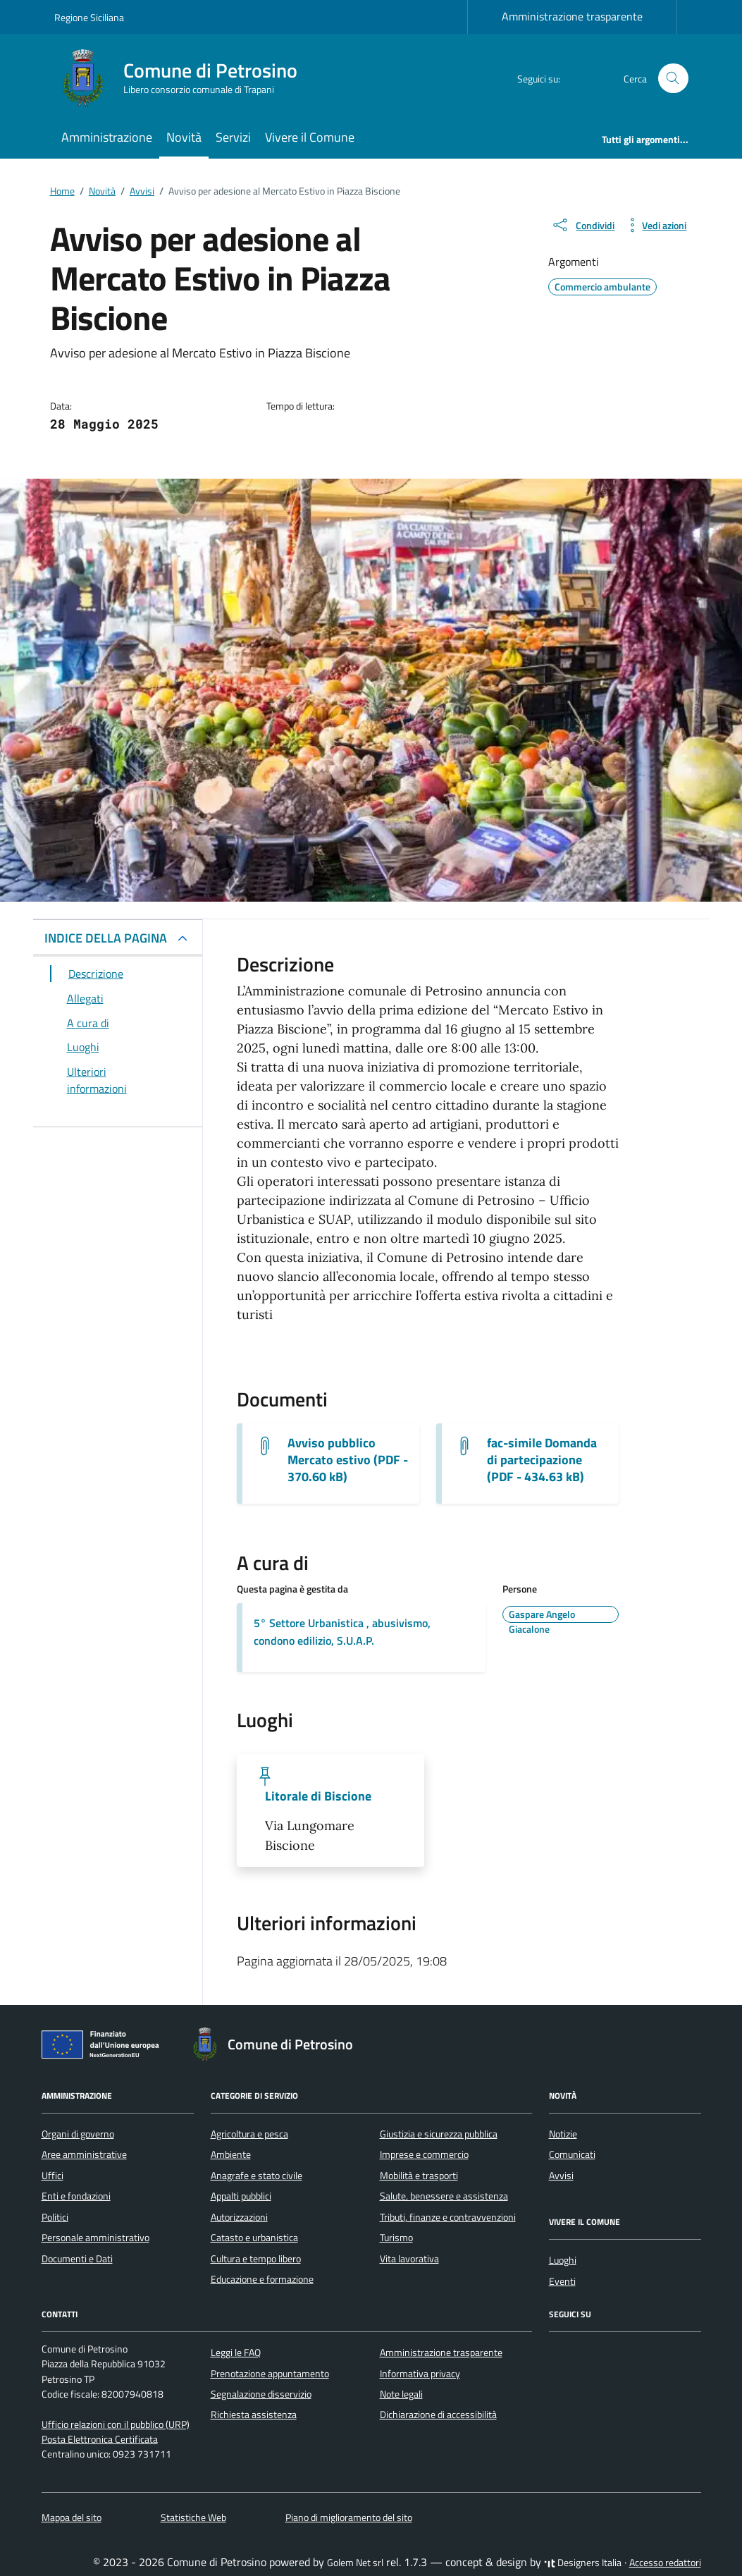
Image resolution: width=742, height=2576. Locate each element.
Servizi (233, 137)
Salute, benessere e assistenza (444, 2196)
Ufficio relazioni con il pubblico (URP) (116, 2424)
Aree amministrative (84, 2154)
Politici (55, 2217)
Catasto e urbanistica (254, 2237)
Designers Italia (583, 2562)
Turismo (396, 2237)
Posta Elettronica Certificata (100, 2439)
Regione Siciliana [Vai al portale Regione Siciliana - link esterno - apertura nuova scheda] (89, 17)
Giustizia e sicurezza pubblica (438, 2134)
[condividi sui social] (582, 225)
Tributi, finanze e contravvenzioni (448, 2217)
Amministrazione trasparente (572, 16)
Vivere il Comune (309, 137)
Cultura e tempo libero (256, 2259)
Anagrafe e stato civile (256, 2175)
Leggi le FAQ (236, 2352)
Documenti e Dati (77, 2259)
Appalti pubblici (241, 2196)
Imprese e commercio (424, 2154)
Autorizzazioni (239, 2217)
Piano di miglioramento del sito (348, 2517)
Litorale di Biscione (318, 1796)
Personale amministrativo (95, 2237)
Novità (184, 137)
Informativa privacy (420, 2373)
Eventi (562, 2281)
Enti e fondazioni (76, 2196)
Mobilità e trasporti (419, 2175)
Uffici (52, 2175)
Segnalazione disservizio (261, 2394)
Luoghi (562, 2260)
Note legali (401, 2394)
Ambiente (231, 2154)
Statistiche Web (193, 2517)
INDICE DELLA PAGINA (105, 937)
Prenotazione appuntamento (270, 2373)
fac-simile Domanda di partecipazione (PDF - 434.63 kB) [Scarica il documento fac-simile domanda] (542, 1460)
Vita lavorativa (409, 2259)
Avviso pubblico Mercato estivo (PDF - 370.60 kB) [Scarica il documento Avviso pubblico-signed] (347, 1460)
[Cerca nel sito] (673, 78)
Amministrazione (106, 137)
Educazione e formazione (262, 2279)
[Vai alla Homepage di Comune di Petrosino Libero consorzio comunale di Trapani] (184, 78)
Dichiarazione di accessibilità (438, 2414)
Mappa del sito (71, 2517)
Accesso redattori (665, 2562)
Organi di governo (78, 2134)
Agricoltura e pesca (249, 2134)
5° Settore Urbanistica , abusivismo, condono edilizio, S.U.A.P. (342, 1631)
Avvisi (561, 2175)
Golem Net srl (355, 2562)
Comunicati (572, 2154)
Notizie (563, 2134)
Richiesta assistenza (254, 2414)
